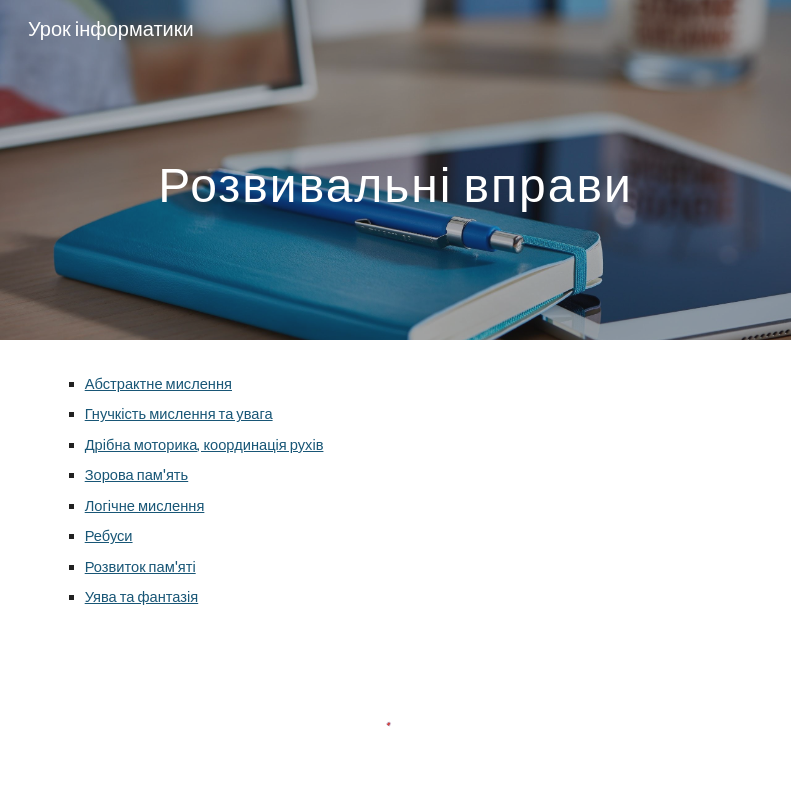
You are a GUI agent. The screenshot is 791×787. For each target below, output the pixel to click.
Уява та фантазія (142, 596)
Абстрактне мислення (158, 383)
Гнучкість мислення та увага (179, 413)
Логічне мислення (145, 505)
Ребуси (109, 535)
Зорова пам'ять (137, 474)
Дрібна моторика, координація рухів (204, 444)
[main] (396, 169)
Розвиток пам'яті (140, 566)
